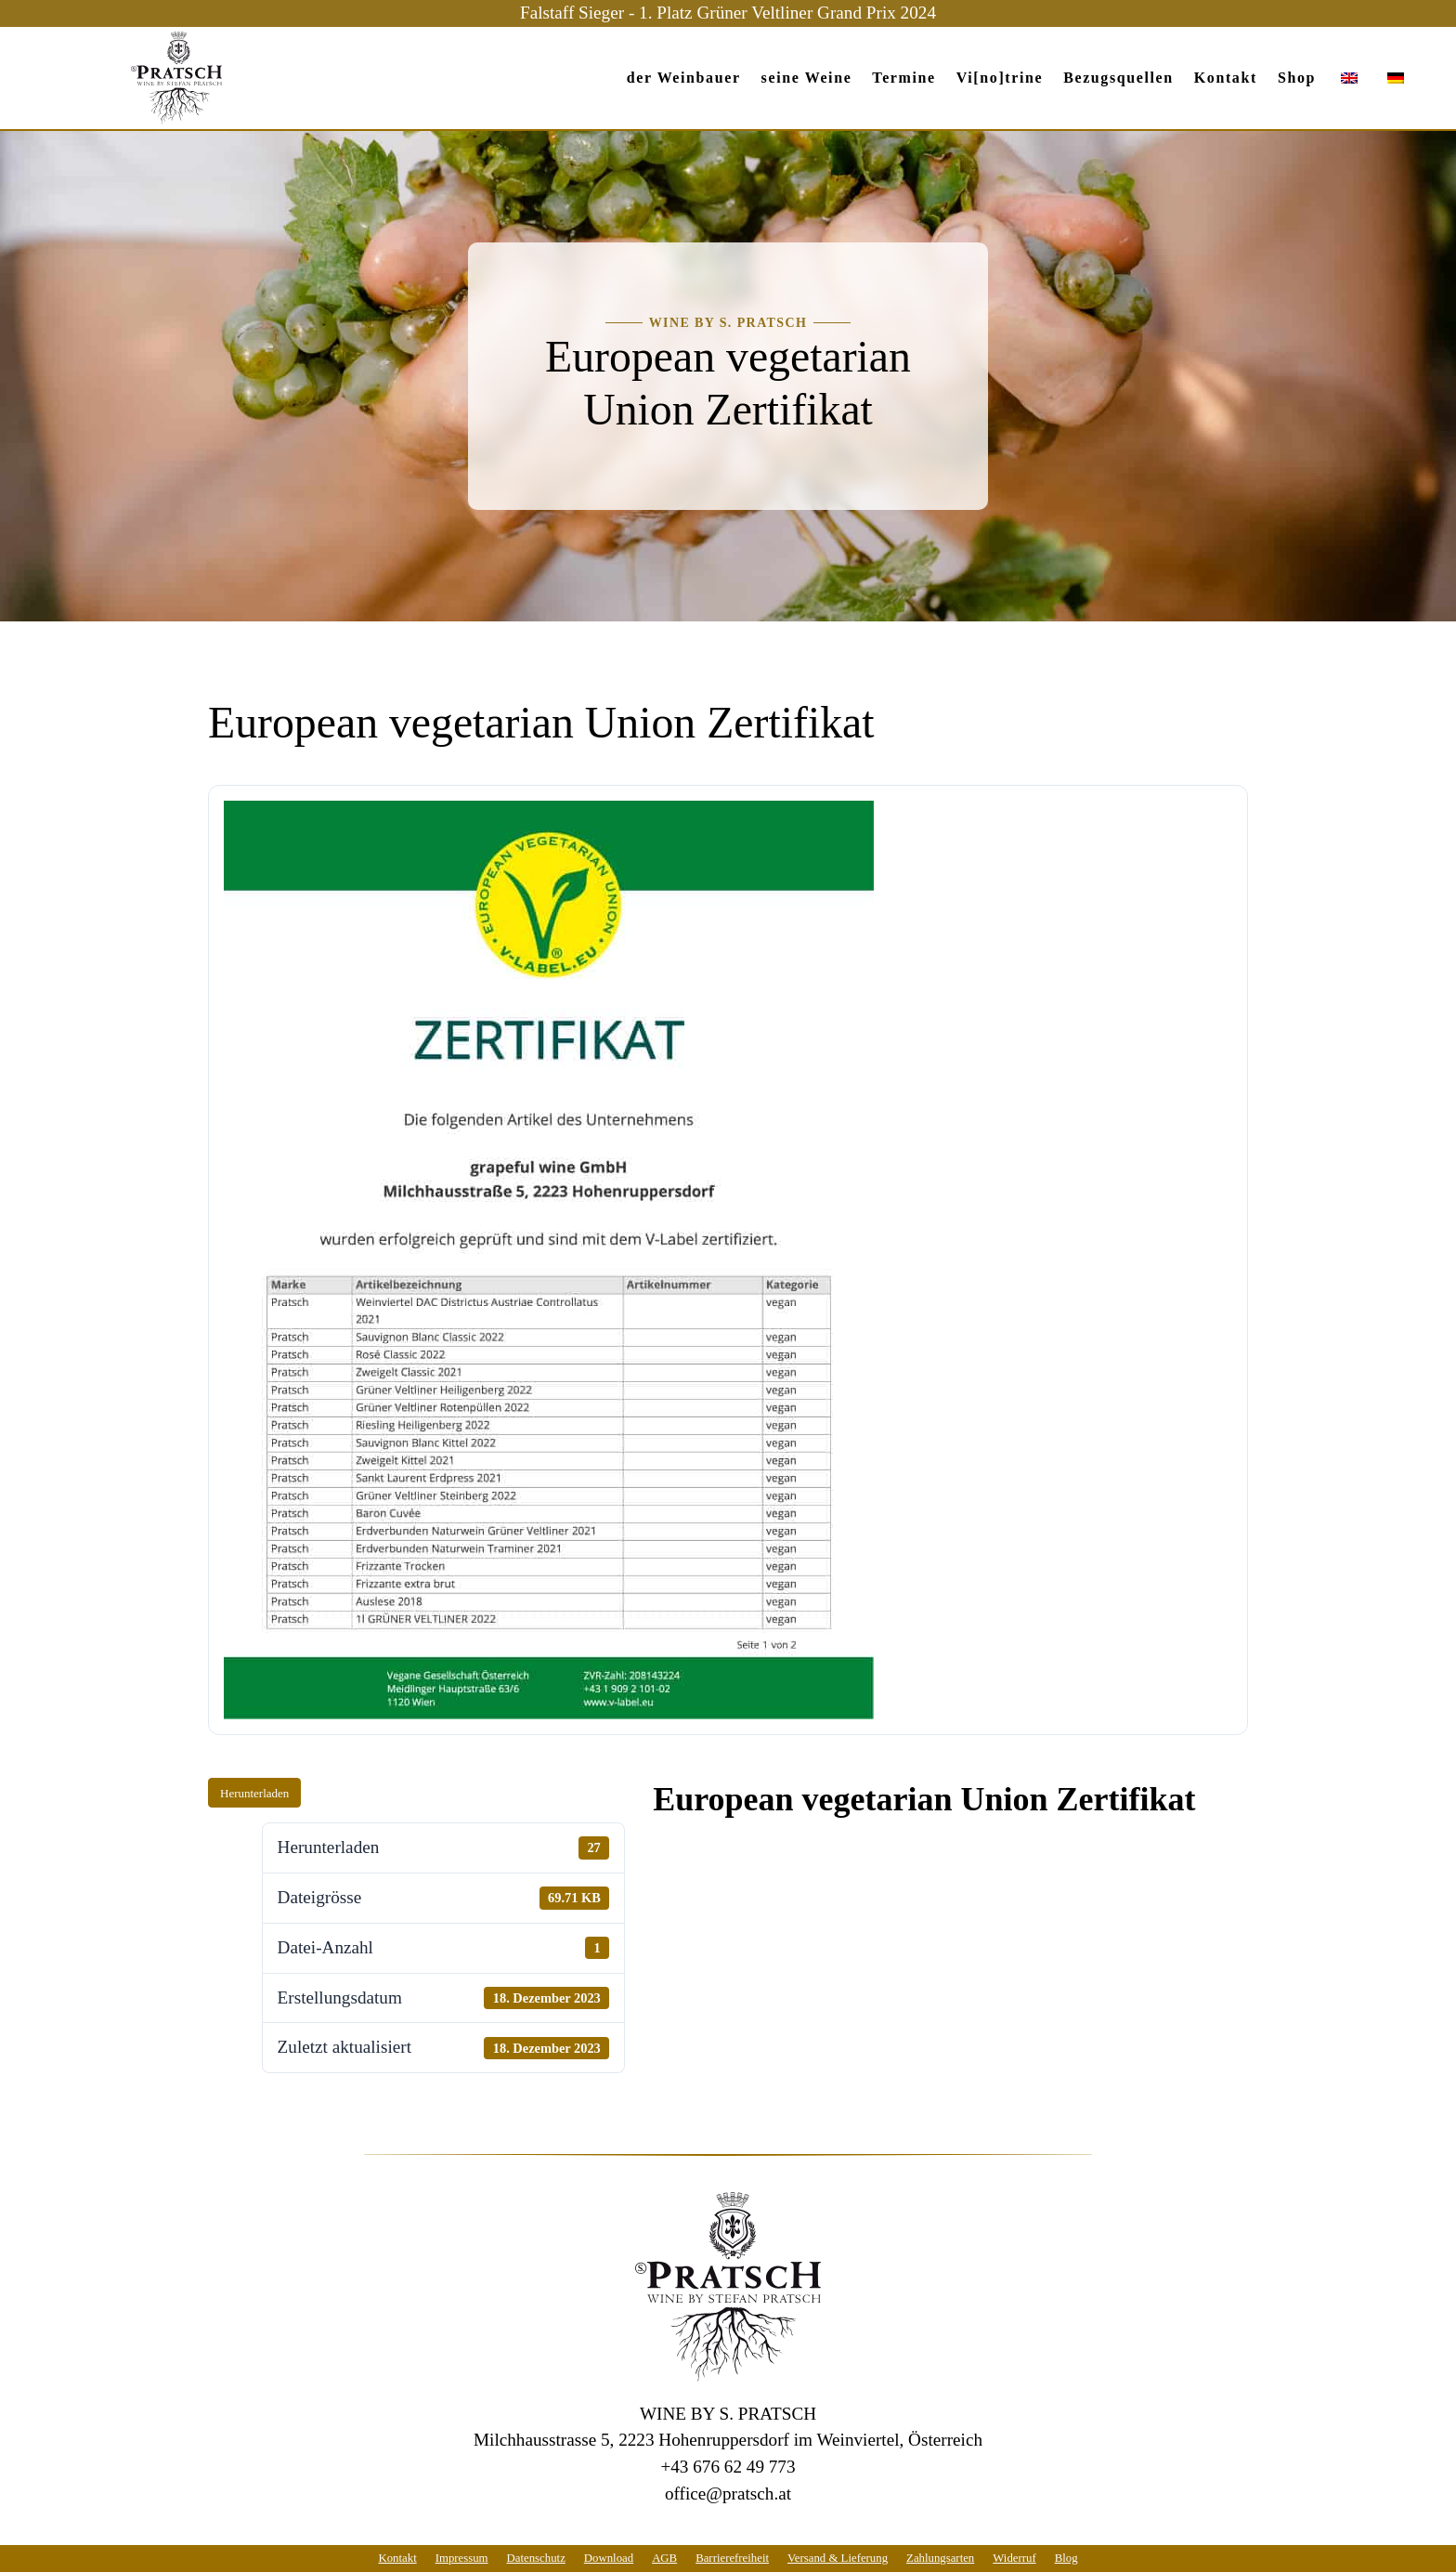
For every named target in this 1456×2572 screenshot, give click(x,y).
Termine (903, 77)
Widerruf (1014, 2558)
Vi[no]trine (999, 77)
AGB (664, 2558)
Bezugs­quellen (1118, 77)
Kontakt (1225, 77)
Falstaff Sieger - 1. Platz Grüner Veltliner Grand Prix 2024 (728, 12)
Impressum (462, 2558)
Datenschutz (536, 2558)
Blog (1066, 2558)
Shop (1297, 77)
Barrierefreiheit (732, 2558)
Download (608, 2558)
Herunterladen (254, 1793)
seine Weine (806, 77)
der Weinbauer (684, 77)
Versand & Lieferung (837, 2558)
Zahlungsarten (940, 2558)
